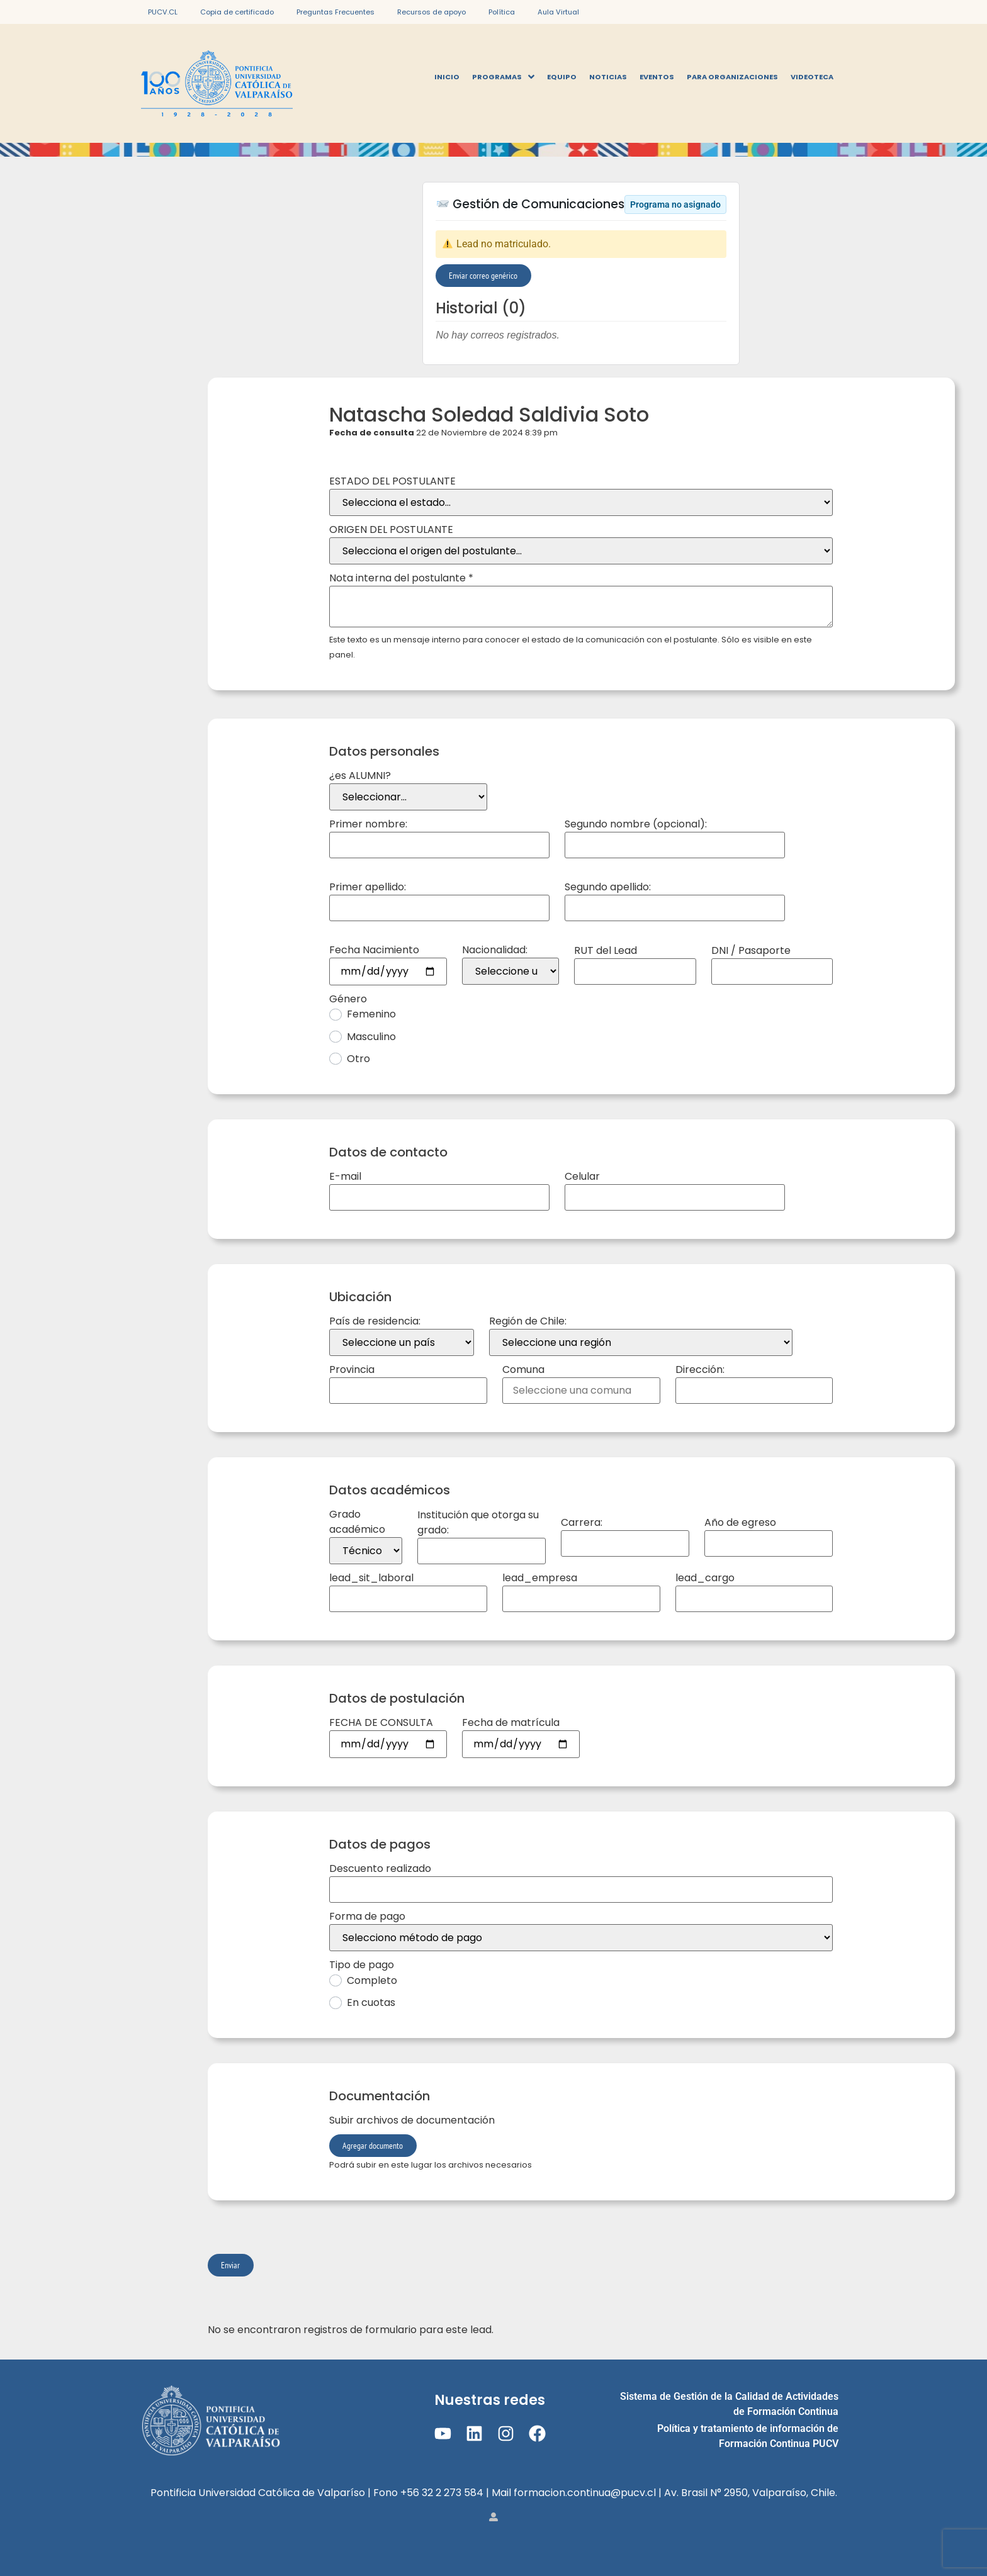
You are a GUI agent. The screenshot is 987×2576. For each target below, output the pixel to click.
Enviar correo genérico (483, 275)
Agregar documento (372, 2145)
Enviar (230, 2265)
